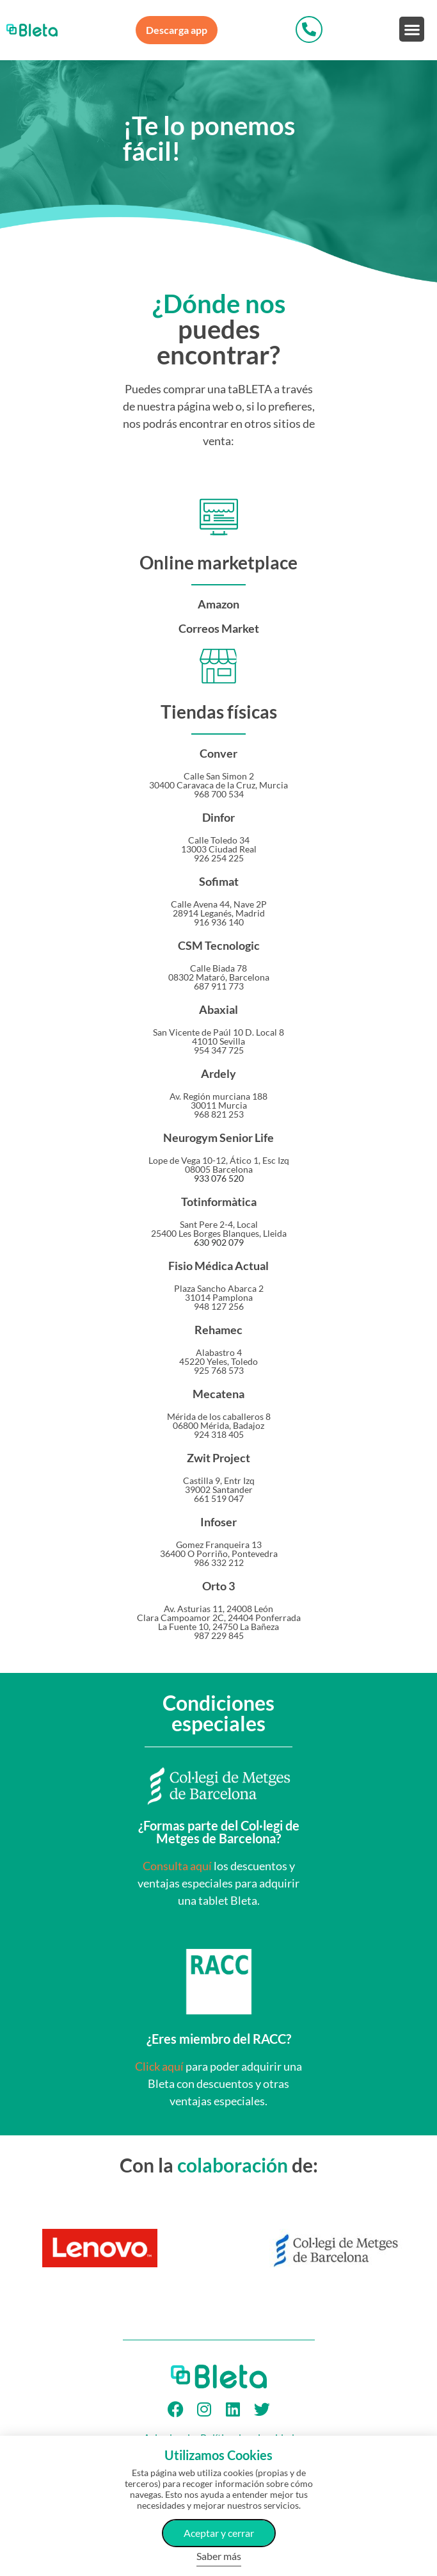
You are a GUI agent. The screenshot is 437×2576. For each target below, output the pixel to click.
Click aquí (159, 2066)
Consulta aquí (177, 1866)
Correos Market (219, 628)
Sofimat (219, 881)
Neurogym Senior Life (218, 1137)
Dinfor (218, 817)
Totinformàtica (219, 1201)
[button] (411, 29)
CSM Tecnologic (219, 945)
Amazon (218, 604)
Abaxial (218, 1009)
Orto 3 (218, 1586)
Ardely (218, 1073)
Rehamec (218, 1330)
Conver (218, 753)
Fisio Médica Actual (218, 1266)
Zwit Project (218, 1458)
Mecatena (218, 1394)
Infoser (218, 1522)
